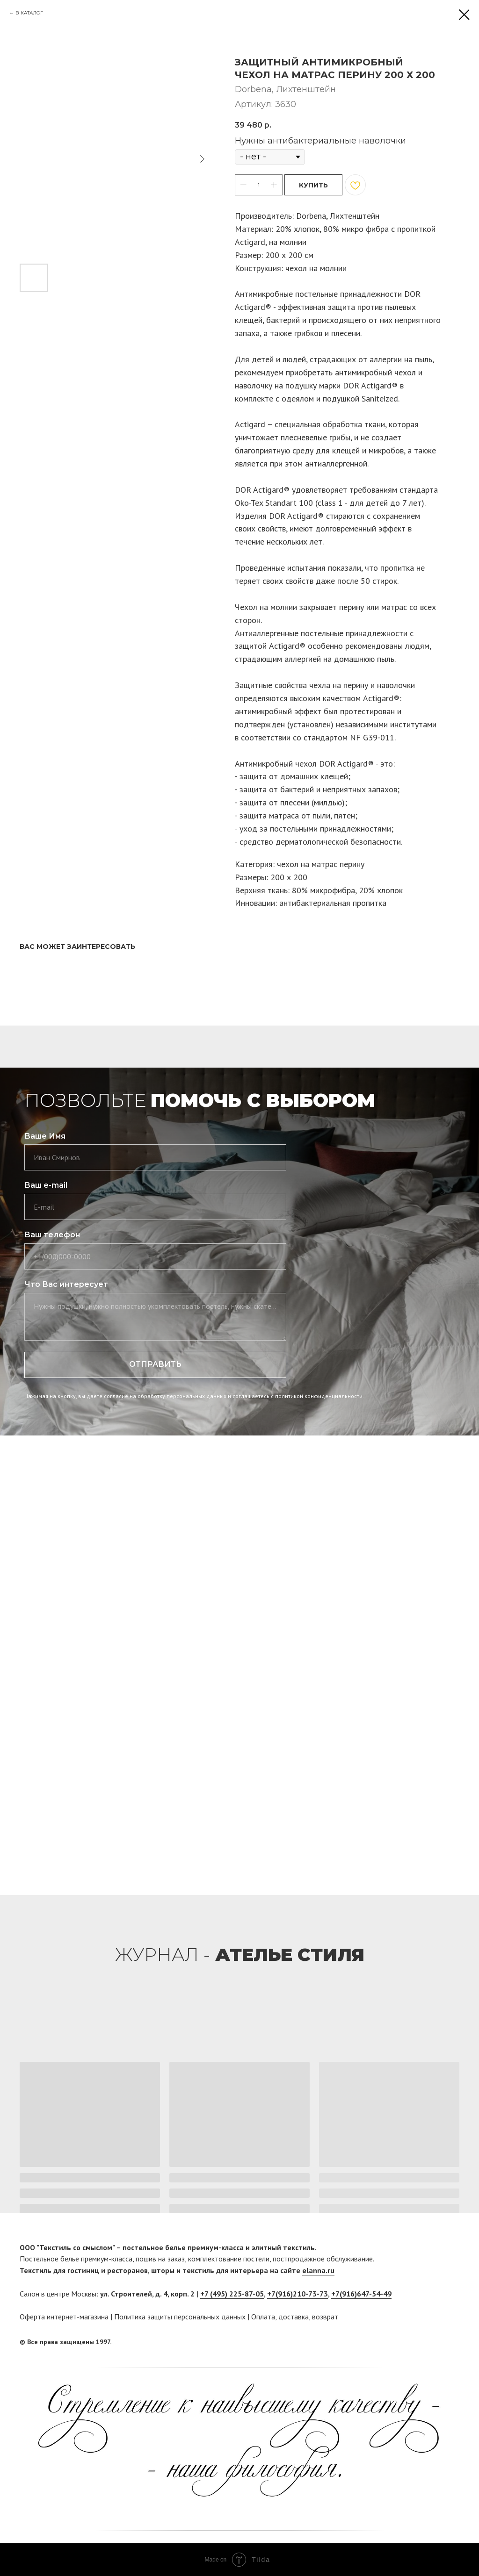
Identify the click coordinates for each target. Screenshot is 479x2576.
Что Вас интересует (66, 1284)
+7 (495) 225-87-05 (232, 2293)
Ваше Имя (44, 1136)
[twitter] (452, 2342)
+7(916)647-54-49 (361, 2293)
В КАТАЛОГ (29, 13)
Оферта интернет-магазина (64, 2316)
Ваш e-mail (45, 1185)
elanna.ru (318, 2270)
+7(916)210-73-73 (297, 2293)
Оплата (263, 2316)
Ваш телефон (52, 1234)
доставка (293, 2316)
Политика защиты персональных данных (180, 2316)
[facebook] (435, 2342)
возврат (325, 2316)
